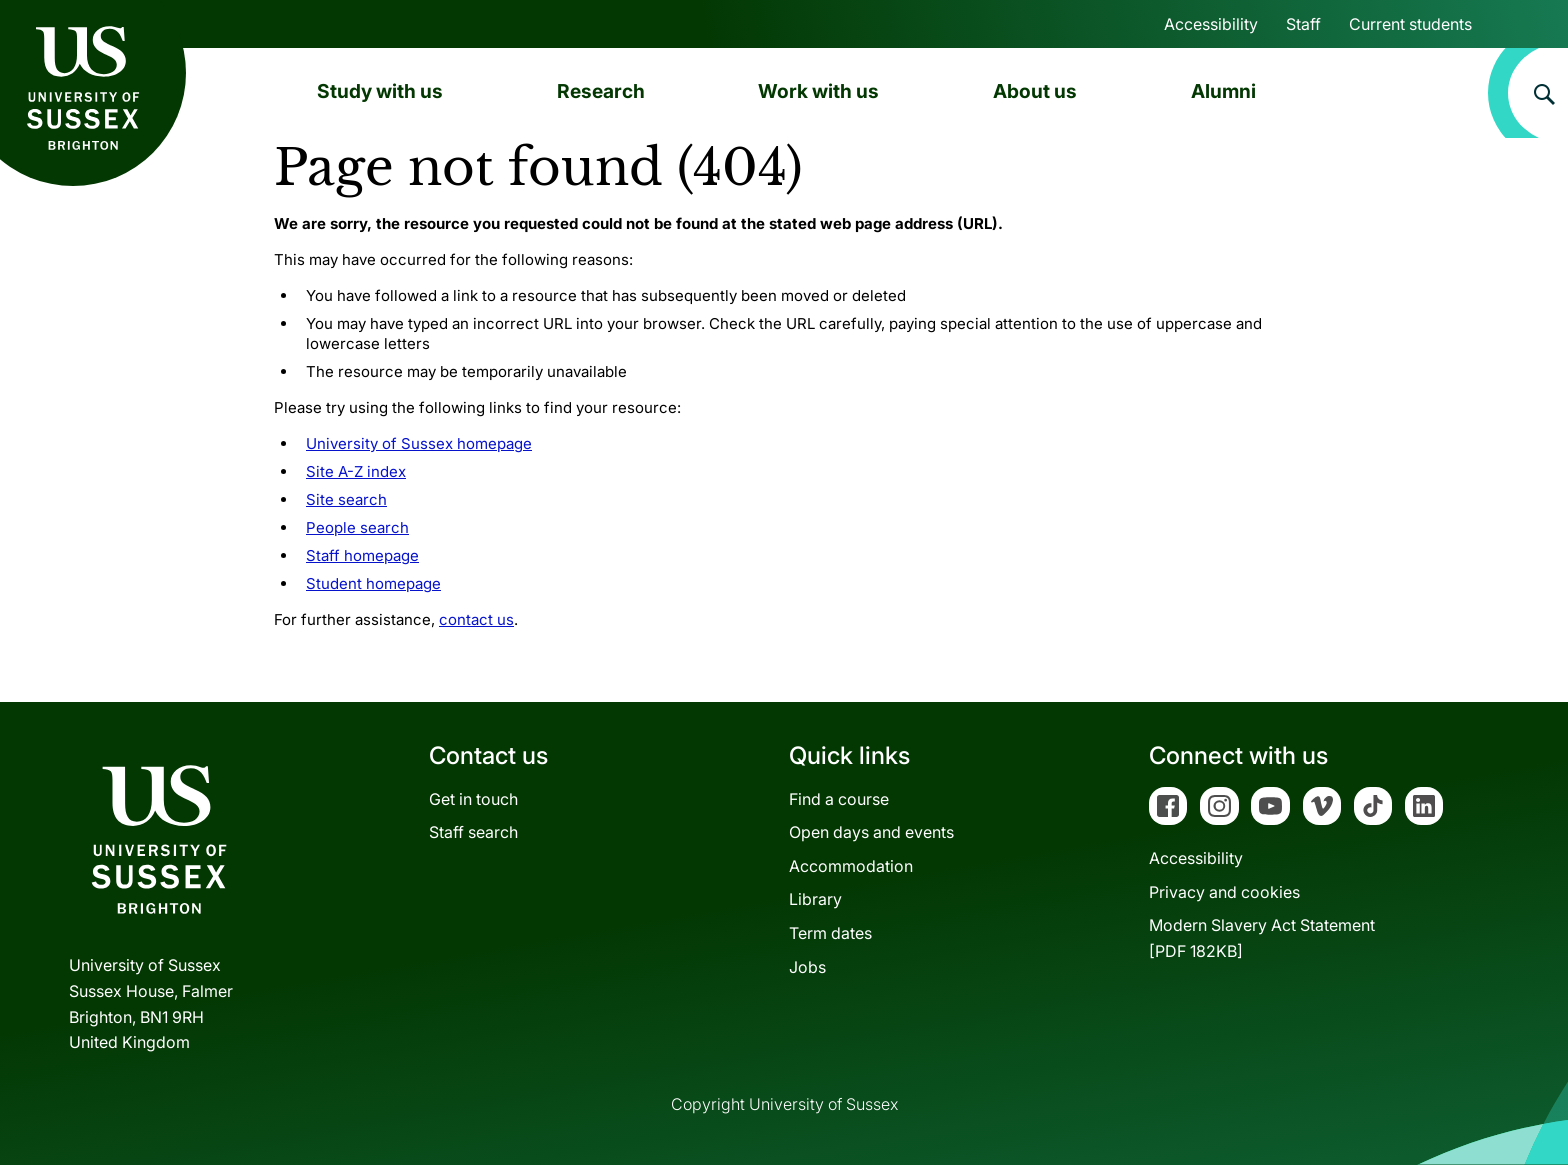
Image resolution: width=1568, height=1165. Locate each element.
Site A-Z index (356, 471)
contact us (476, 619)
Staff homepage (362, 555)
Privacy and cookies (1224, 892)
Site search (346, 499)
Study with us (380, 91)
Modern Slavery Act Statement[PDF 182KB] (1262, 938)
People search (357, 527)
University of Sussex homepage (419, 443)
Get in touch (473, 799)
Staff (1303, 24)
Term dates (830, 933)
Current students (1410, 24)
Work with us (818, 91)
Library (815, 899)
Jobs (807, 967)
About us (1035, 91)
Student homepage (373, 583)
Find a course (839, 799)
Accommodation (851, 866)
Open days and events (871, 832)
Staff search (473, 832)
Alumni (1223, 91)
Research (601, 91)
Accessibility (1211, 24)
